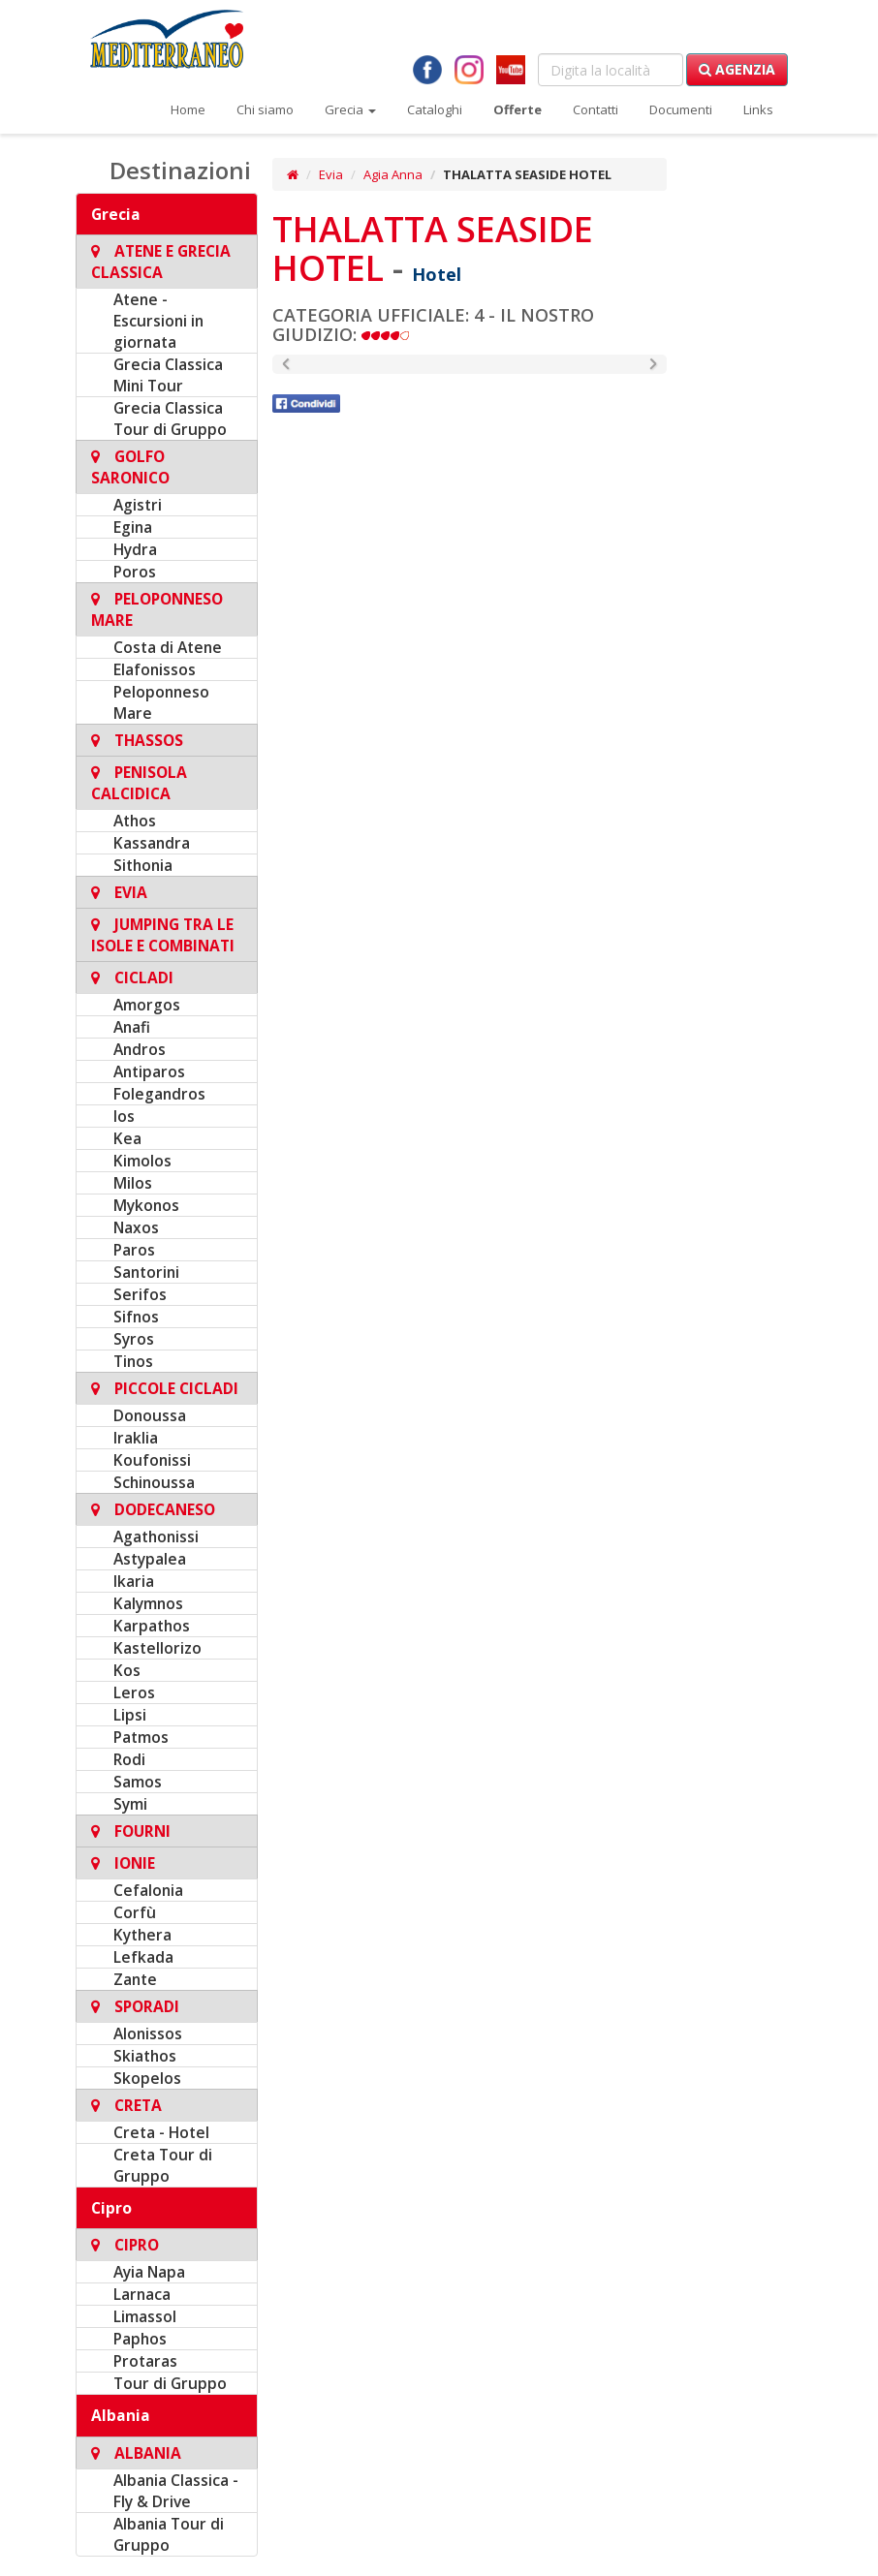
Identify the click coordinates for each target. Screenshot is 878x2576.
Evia (331, 174)
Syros (133, 1339)
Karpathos (151, 1625)
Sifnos (136, 1316)
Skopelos (147, 2078)
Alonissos (147, 2033)
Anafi (131, 1027)
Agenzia (737, 69)
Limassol (144, 2316)
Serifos (140, 1294)
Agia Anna (393, 174)
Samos (137, 1781)
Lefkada (143, 1957)
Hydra (135, 549)
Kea (127, 1138)
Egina (132, 527)
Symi (130, 1804)
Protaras (145, 2361)
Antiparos (149, 1071)
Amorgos (146, 1004)
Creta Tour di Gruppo (162, 2165)
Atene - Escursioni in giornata (158, 321)
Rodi (129, 1759)
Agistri (137, 504)
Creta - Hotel (161, 2132)
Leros (134, 1692)
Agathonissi (156, 1536)
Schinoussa (154, 1482)
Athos (134, 820)
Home (188, 109)
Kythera (142, 1934)
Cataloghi (434, 109)
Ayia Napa (149, 2271)
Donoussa (149, 1415)
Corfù (134, 1912)
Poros (134, 571)
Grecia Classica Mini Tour (168, 375)
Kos (127, 1670)
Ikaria (133, 1581)
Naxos (136, 1227)
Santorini (146, 1272)
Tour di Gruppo (170, 2383)
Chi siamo (265, 109)
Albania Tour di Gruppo (168, 2534)
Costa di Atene (167, 647)
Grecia (350, 109)
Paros (134, 1249)
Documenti (680, 109)
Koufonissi (152, 1460)
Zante (135, 1979)
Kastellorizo (157, 1648)
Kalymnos (148, 1603)
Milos (132, 1183)
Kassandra (151, 842)
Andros (139, 1049)
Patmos (141, 1737)
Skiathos (144, 2055)
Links (758, 109)
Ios (124, 1116)
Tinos (133, 1361)
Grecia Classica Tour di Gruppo (170, 418)
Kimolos (142, 1160)
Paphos (140, 2338)
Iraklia (135, 1437)
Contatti (595, 109)
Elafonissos (154, 669)
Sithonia (142, 865)
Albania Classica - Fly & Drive (175, 2490)
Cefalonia (148, 1890)
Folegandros (159, 1093)
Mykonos (146, 1205)
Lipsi (129, 1714)
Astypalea (149, 1558)
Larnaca (142, 2294)
